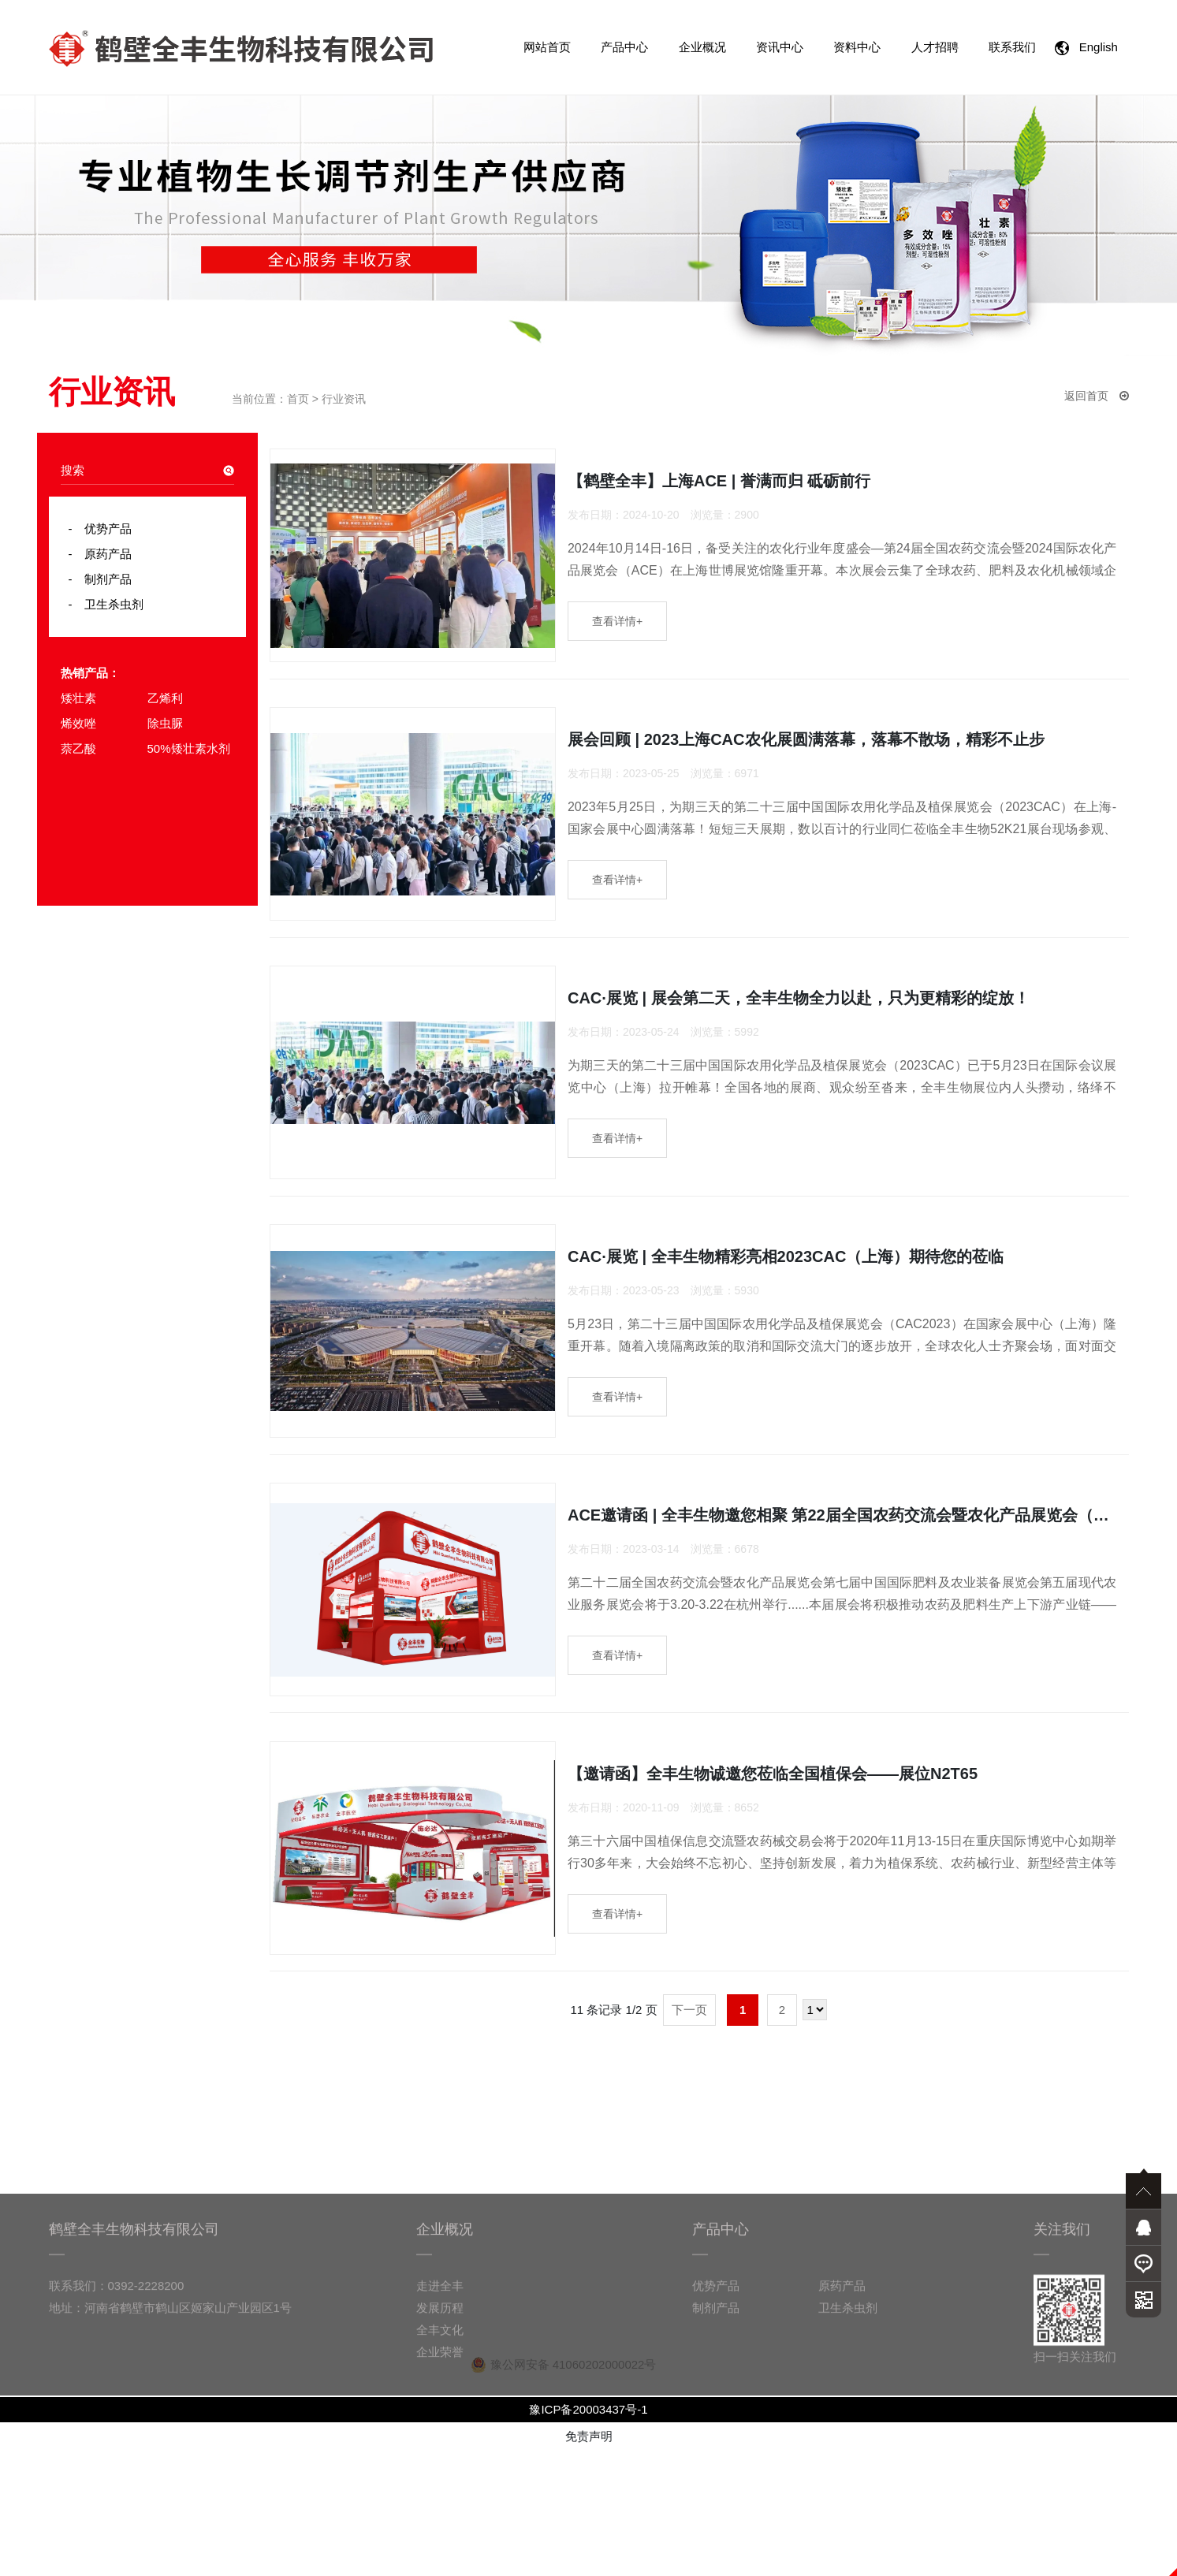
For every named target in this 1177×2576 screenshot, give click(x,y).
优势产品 (102, 528)
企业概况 (702, 47)
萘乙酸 (78, 748)
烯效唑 (78, 723)
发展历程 (440, 2511)
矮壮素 (78, 698)
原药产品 (102, 553)
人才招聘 (935, 47)
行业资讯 (344, 399)
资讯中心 (779, 47)
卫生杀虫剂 (108, 604)
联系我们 (1012, 47)
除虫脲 (165, 723)
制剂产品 (102, 579)
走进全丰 (440, 2489)
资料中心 (857, 47)
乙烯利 (165, 698)
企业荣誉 (440, 2556)
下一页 (689, 2135)
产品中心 (624, 47)
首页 (298, 399)
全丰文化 (440, 2534)
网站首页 (547, 47)
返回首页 (1096, 395)
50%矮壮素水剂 (188, 748)
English (1089, 47)
